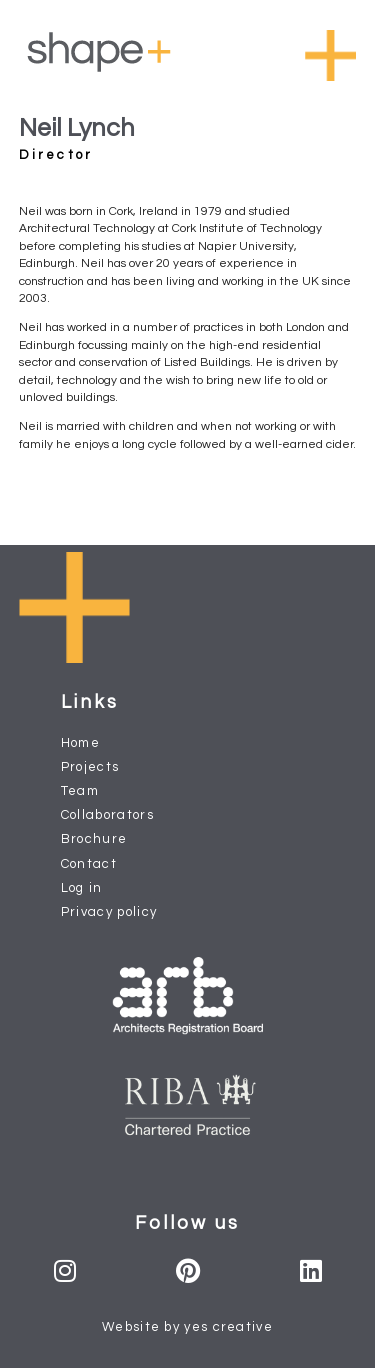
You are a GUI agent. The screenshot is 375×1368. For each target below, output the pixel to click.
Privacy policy (109, 912)
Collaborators (107, 815)
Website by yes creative (187, 1327)
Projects (90, 767)
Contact (89, 864)
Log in (82, 888)
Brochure (94, 839)
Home (80, 743)
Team (80, 791)
